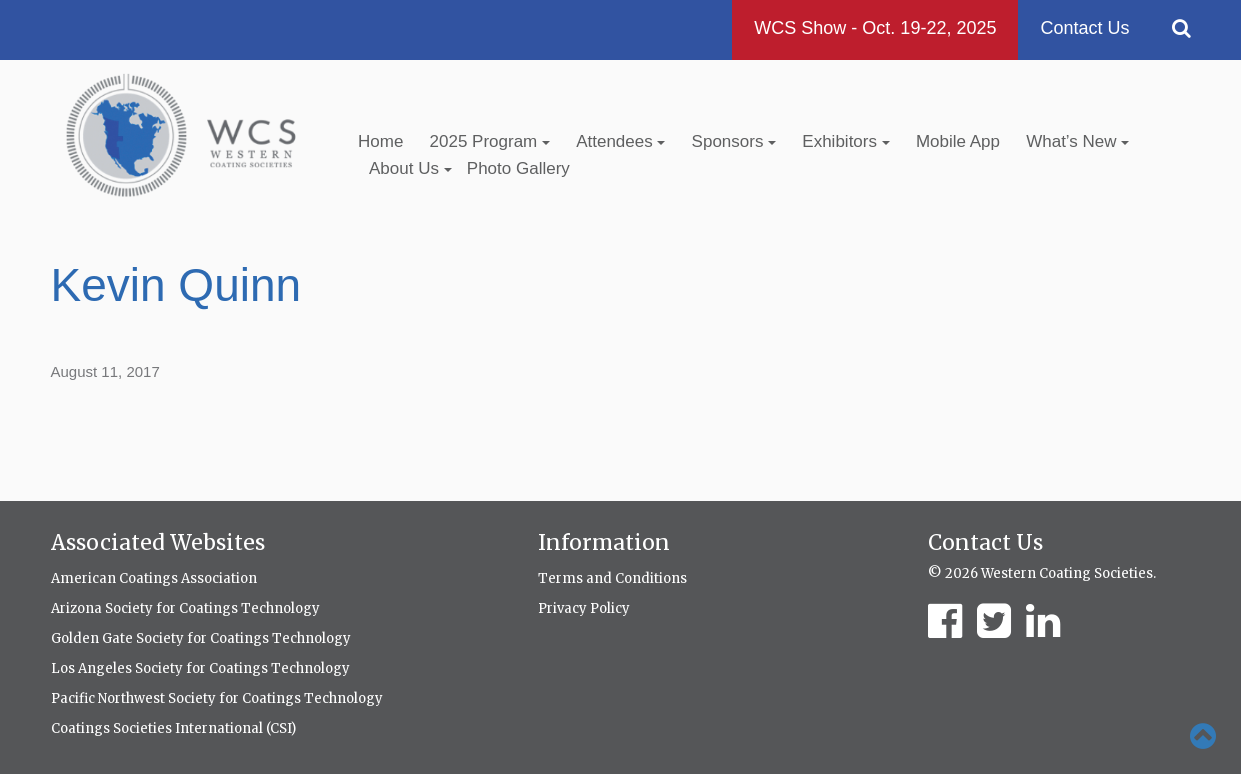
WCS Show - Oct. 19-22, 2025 (875, 28)
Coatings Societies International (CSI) (173, 728)
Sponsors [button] (734, 141)
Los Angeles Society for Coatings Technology (200, 668)
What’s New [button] (1077, 141)
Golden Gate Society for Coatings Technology (201, 638)
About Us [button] (410, 168)
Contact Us (1084, 28)
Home (380, 141)
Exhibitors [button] (845, 141)
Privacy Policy (584, 608)
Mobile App (958, 141)
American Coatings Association (154, 578)
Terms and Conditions (612, 578)
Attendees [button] (620, 141)
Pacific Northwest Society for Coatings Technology (217, 698)
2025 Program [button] (490, 141)
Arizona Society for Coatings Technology (185, 608)
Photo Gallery (518, 168)
